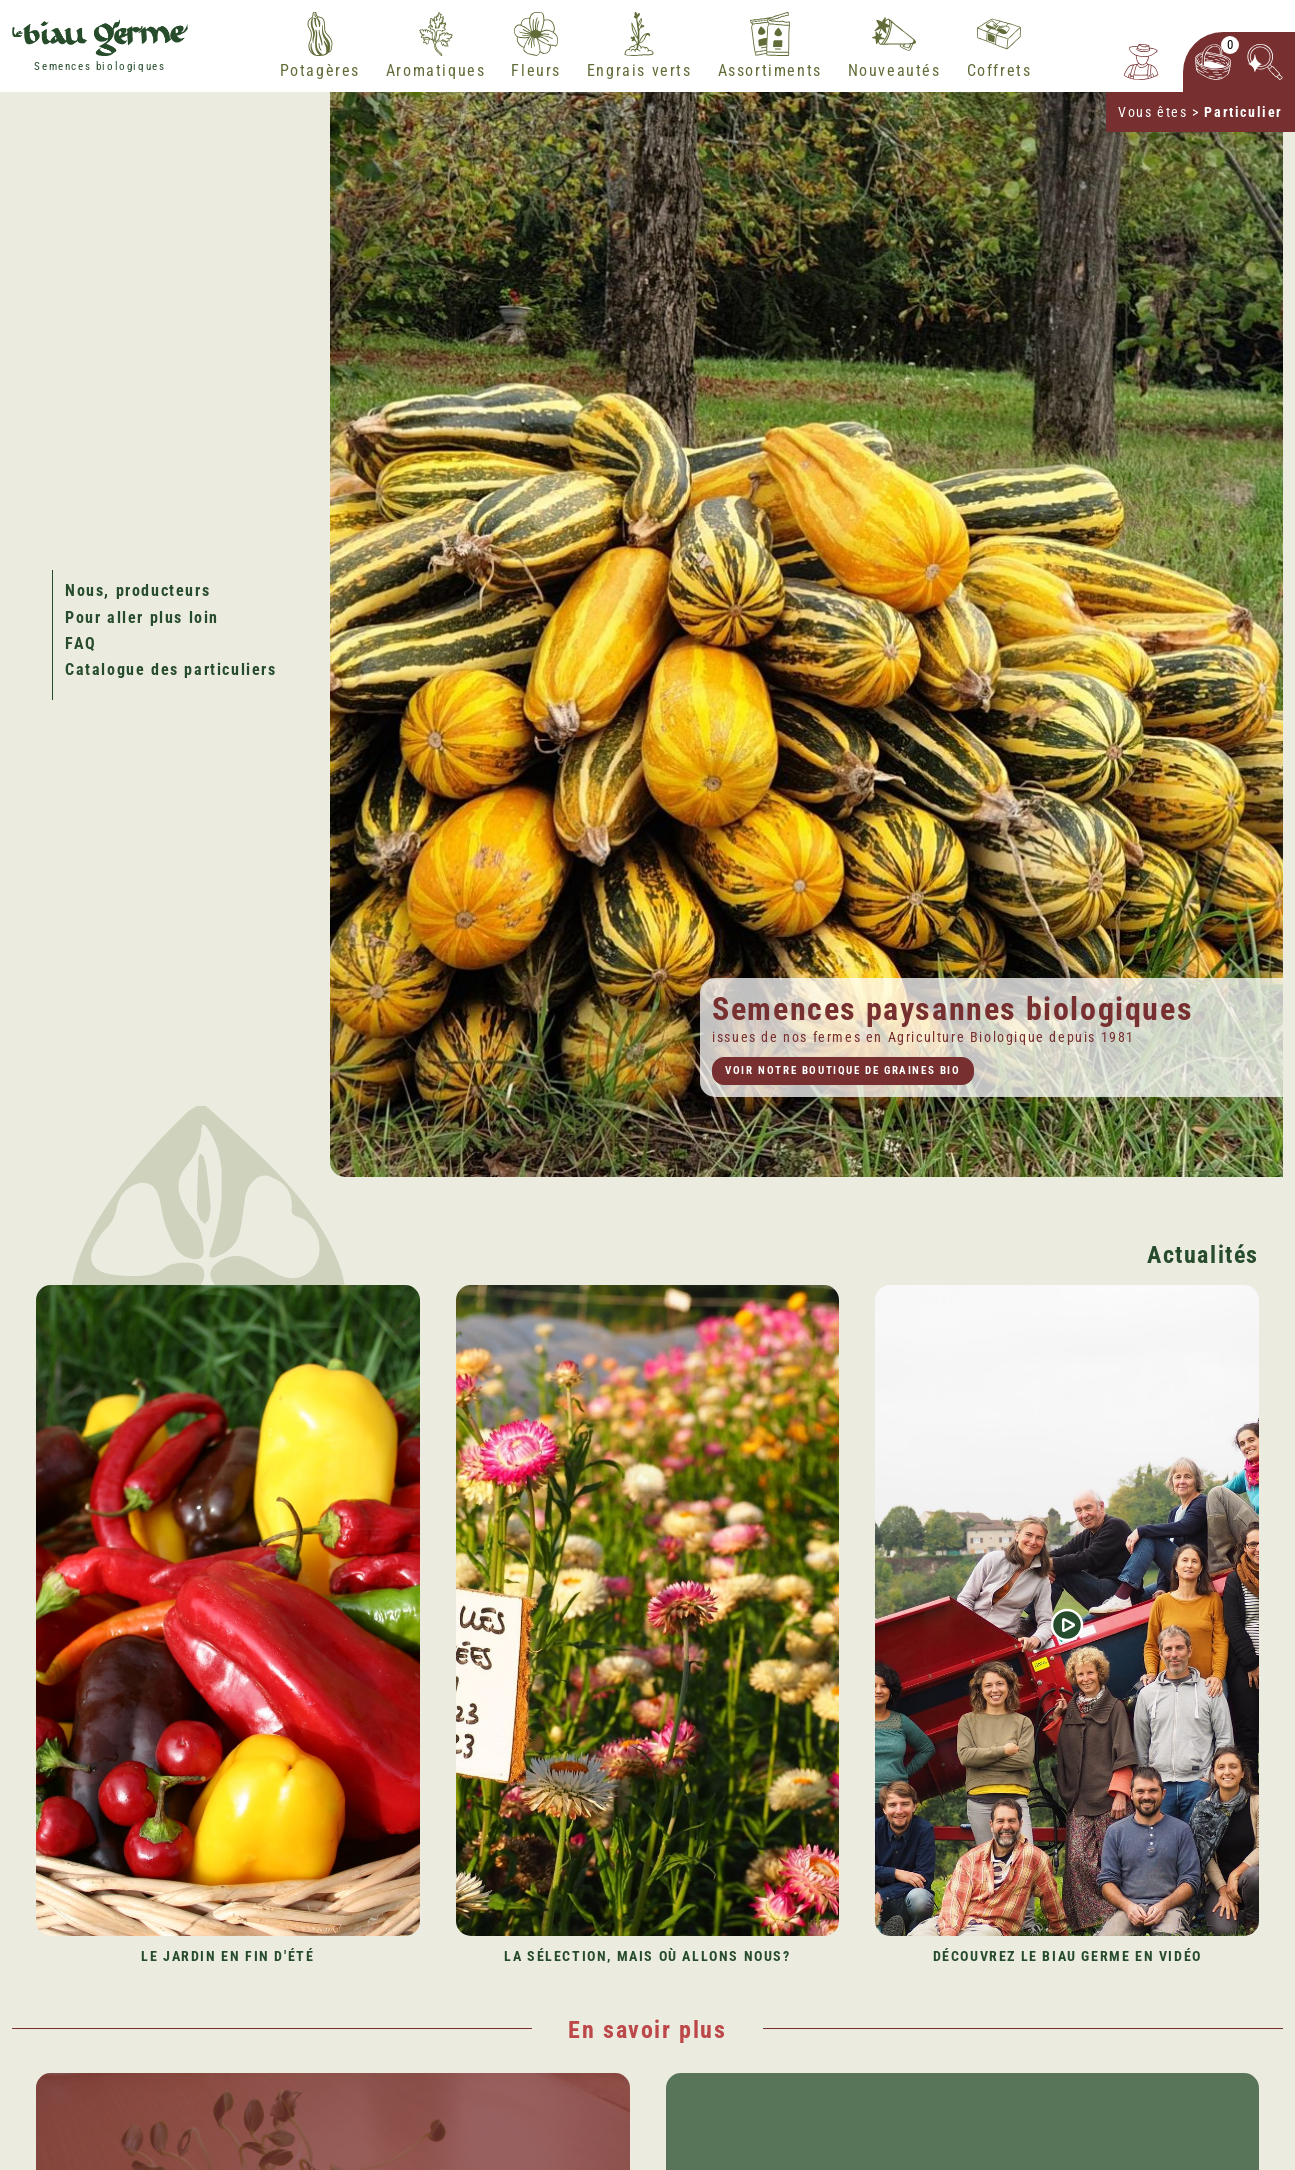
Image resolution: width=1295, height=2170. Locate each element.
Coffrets (999, 71)
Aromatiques (436, 71)
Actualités (1203, 1254)
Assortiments (770, 71)
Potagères (320, 71)
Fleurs (536, 71)
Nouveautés (894, 71)
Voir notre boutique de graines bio (842, 1070)
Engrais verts (639, 71)
